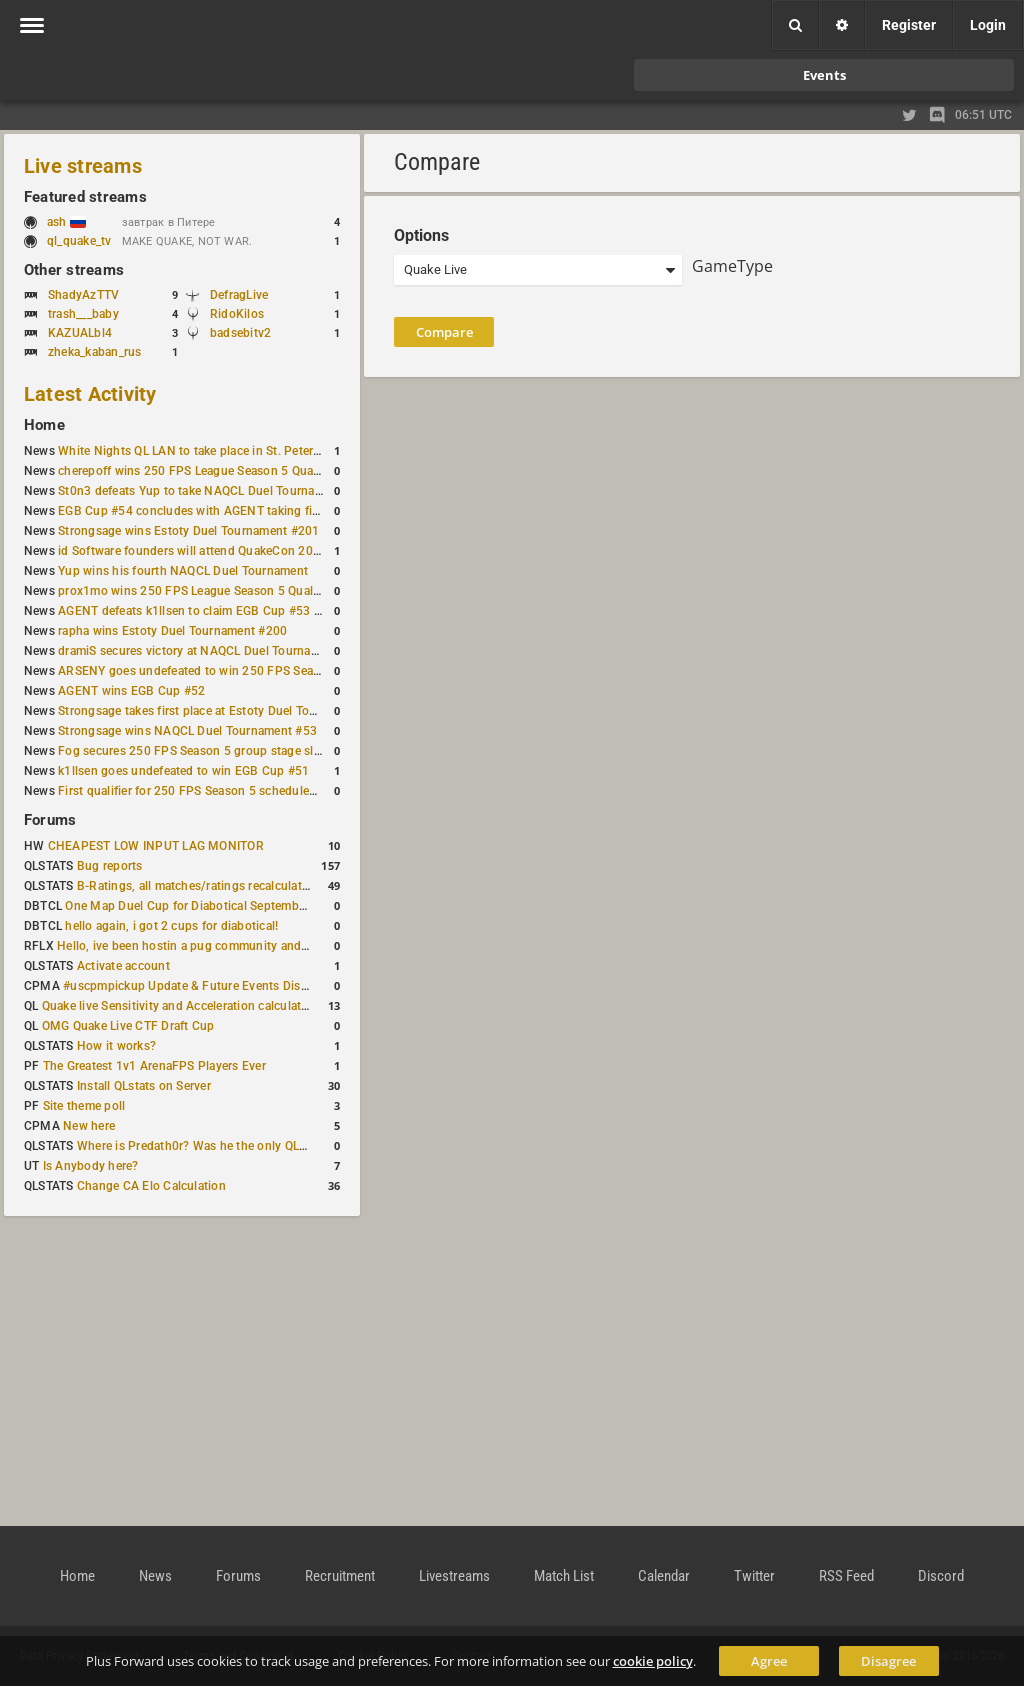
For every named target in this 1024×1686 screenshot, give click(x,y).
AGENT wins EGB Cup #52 (131, 691)
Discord (941, 1576)
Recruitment (340, 1576)
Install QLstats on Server (144, 1086)
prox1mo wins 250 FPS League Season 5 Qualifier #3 (205, 591)
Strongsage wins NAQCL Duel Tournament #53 (187, 731)
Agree (769, 1661)
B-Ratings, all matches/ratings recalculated (196, 886)
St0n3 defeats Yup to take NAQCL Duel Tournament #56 (212, 491)
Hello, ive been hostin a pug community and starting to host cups (238, 946)
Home (44, 425)
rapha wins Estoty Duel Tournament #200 (172, 631)
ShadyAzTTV (83, 295)
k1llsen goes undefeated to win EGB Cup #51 (183, 771)
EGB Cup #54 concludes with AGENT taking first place (208, 511)
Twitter (754, 1576)
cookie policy (653, 1661)
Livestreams (454, 1576)
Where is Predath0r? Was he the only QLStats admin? (224, 1146)
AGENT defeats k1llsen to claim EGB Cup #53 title (196, 611)
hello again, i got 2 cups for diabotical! (171, 926)
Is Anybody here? (91, 1166)
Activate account (123, 966)
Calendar (664, 1576)
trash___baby (83, 314)
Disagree (888, 1661)
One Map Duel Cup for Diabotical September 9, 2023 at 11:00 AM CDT (259, 906)
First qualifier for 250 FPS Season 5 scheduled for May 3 (215, 791)
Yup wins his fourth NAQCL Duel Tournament (183, 571)
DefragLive (239, 295)
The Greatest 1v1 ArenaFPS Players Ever (154, 1066)
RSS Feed (846, 1576)
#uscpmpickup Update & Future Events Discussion (203, 986)
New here (89, 1126)
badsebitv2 (240, 333)
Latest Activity (90, 394)
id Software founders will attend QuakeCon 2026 (192, 551)
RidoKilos (237, 314)
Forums (50, 820)
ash (66, 222)
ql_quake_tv (79, 241)
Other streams (74, 270)
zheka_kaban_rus (95, 352)
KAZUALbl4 (80, 333)
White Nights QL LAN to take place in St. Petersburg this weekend (239, 451)
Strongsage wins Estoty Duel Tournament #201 (188, 531)
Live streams (83, 166)
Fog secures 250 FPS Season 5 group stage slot (191, 751)
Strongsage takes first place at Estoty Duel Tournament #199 (226, 711)
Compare (444, 332)
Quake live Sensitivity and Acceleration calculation (180, 1006)
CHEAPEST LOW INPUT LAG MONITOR (156, 846)
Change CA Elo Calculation (151, 1186)
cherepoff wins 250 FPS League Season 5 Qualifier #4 (206, 471)
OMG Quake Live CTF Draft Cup (128, 1026)
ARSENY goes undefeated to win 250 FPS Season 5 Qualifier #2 (234, 671)
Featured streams (85, 197)
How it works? (116, 1046)
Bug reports (110, 866)
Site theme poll (84, 1106)
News (155, 1576)
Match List (564, 1576)
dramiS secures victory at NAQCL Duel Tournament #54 (210, 651)
